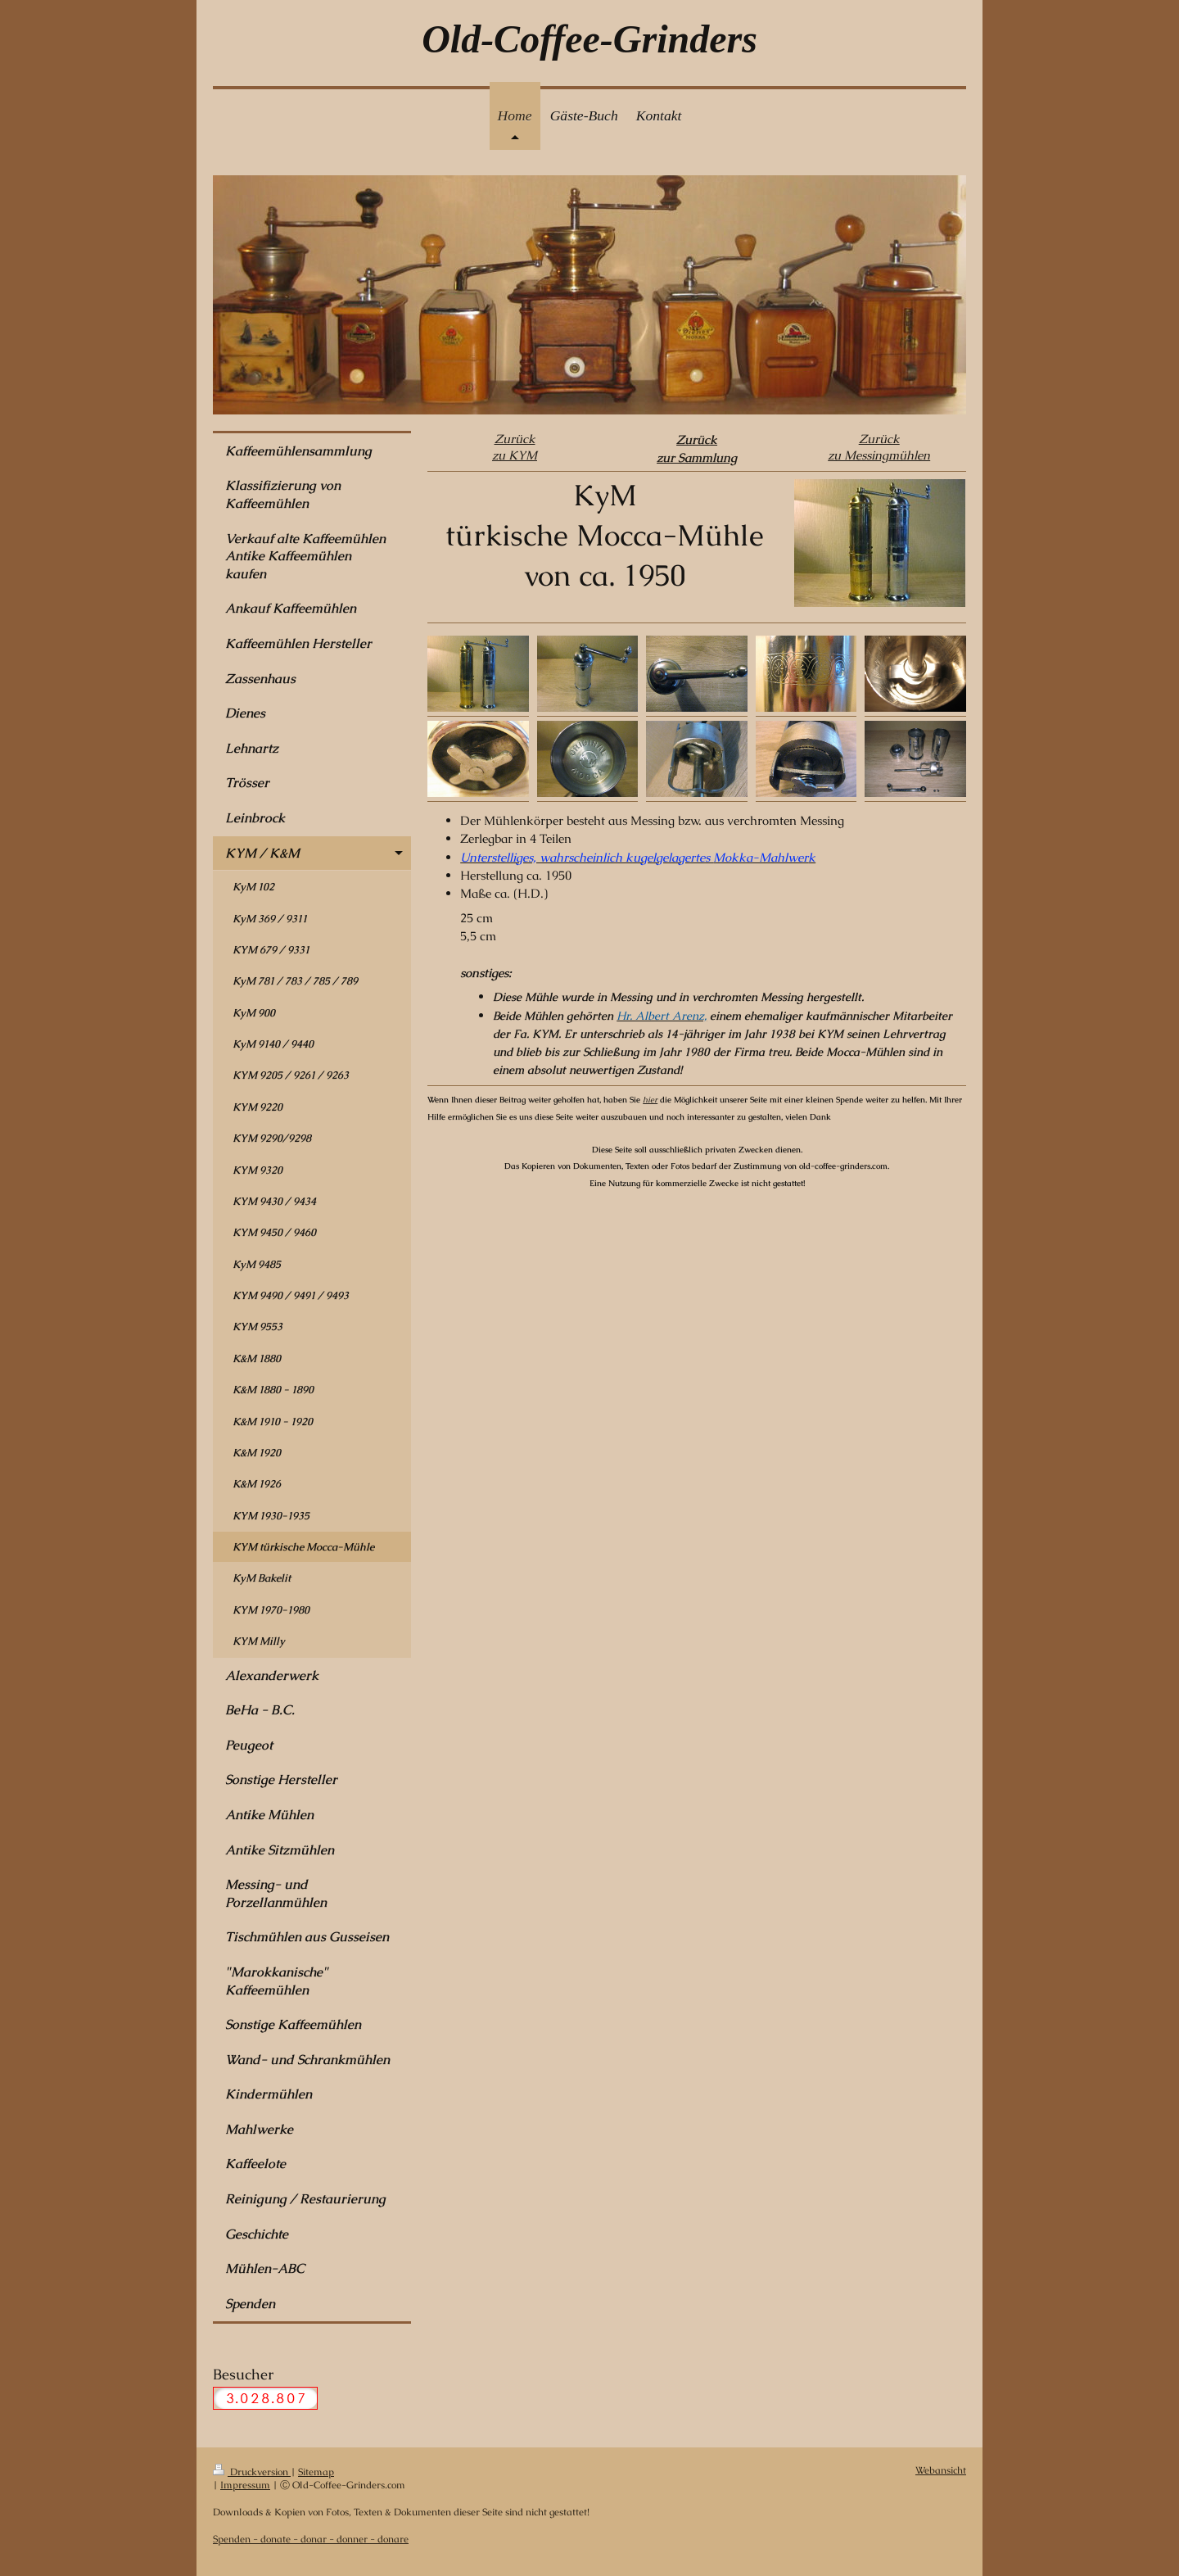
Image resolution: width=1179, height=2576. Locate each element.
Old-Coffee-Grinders (589, 39)
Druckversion (252, 2471)
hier (650, 1099)
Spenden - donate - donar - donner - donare (311, 2539)
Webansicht (940, 2470)
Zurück (515, 438)
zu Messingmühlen (879, 455)
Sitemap (316, 2471)
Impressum (245, 2485)
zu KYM (514, 455)
